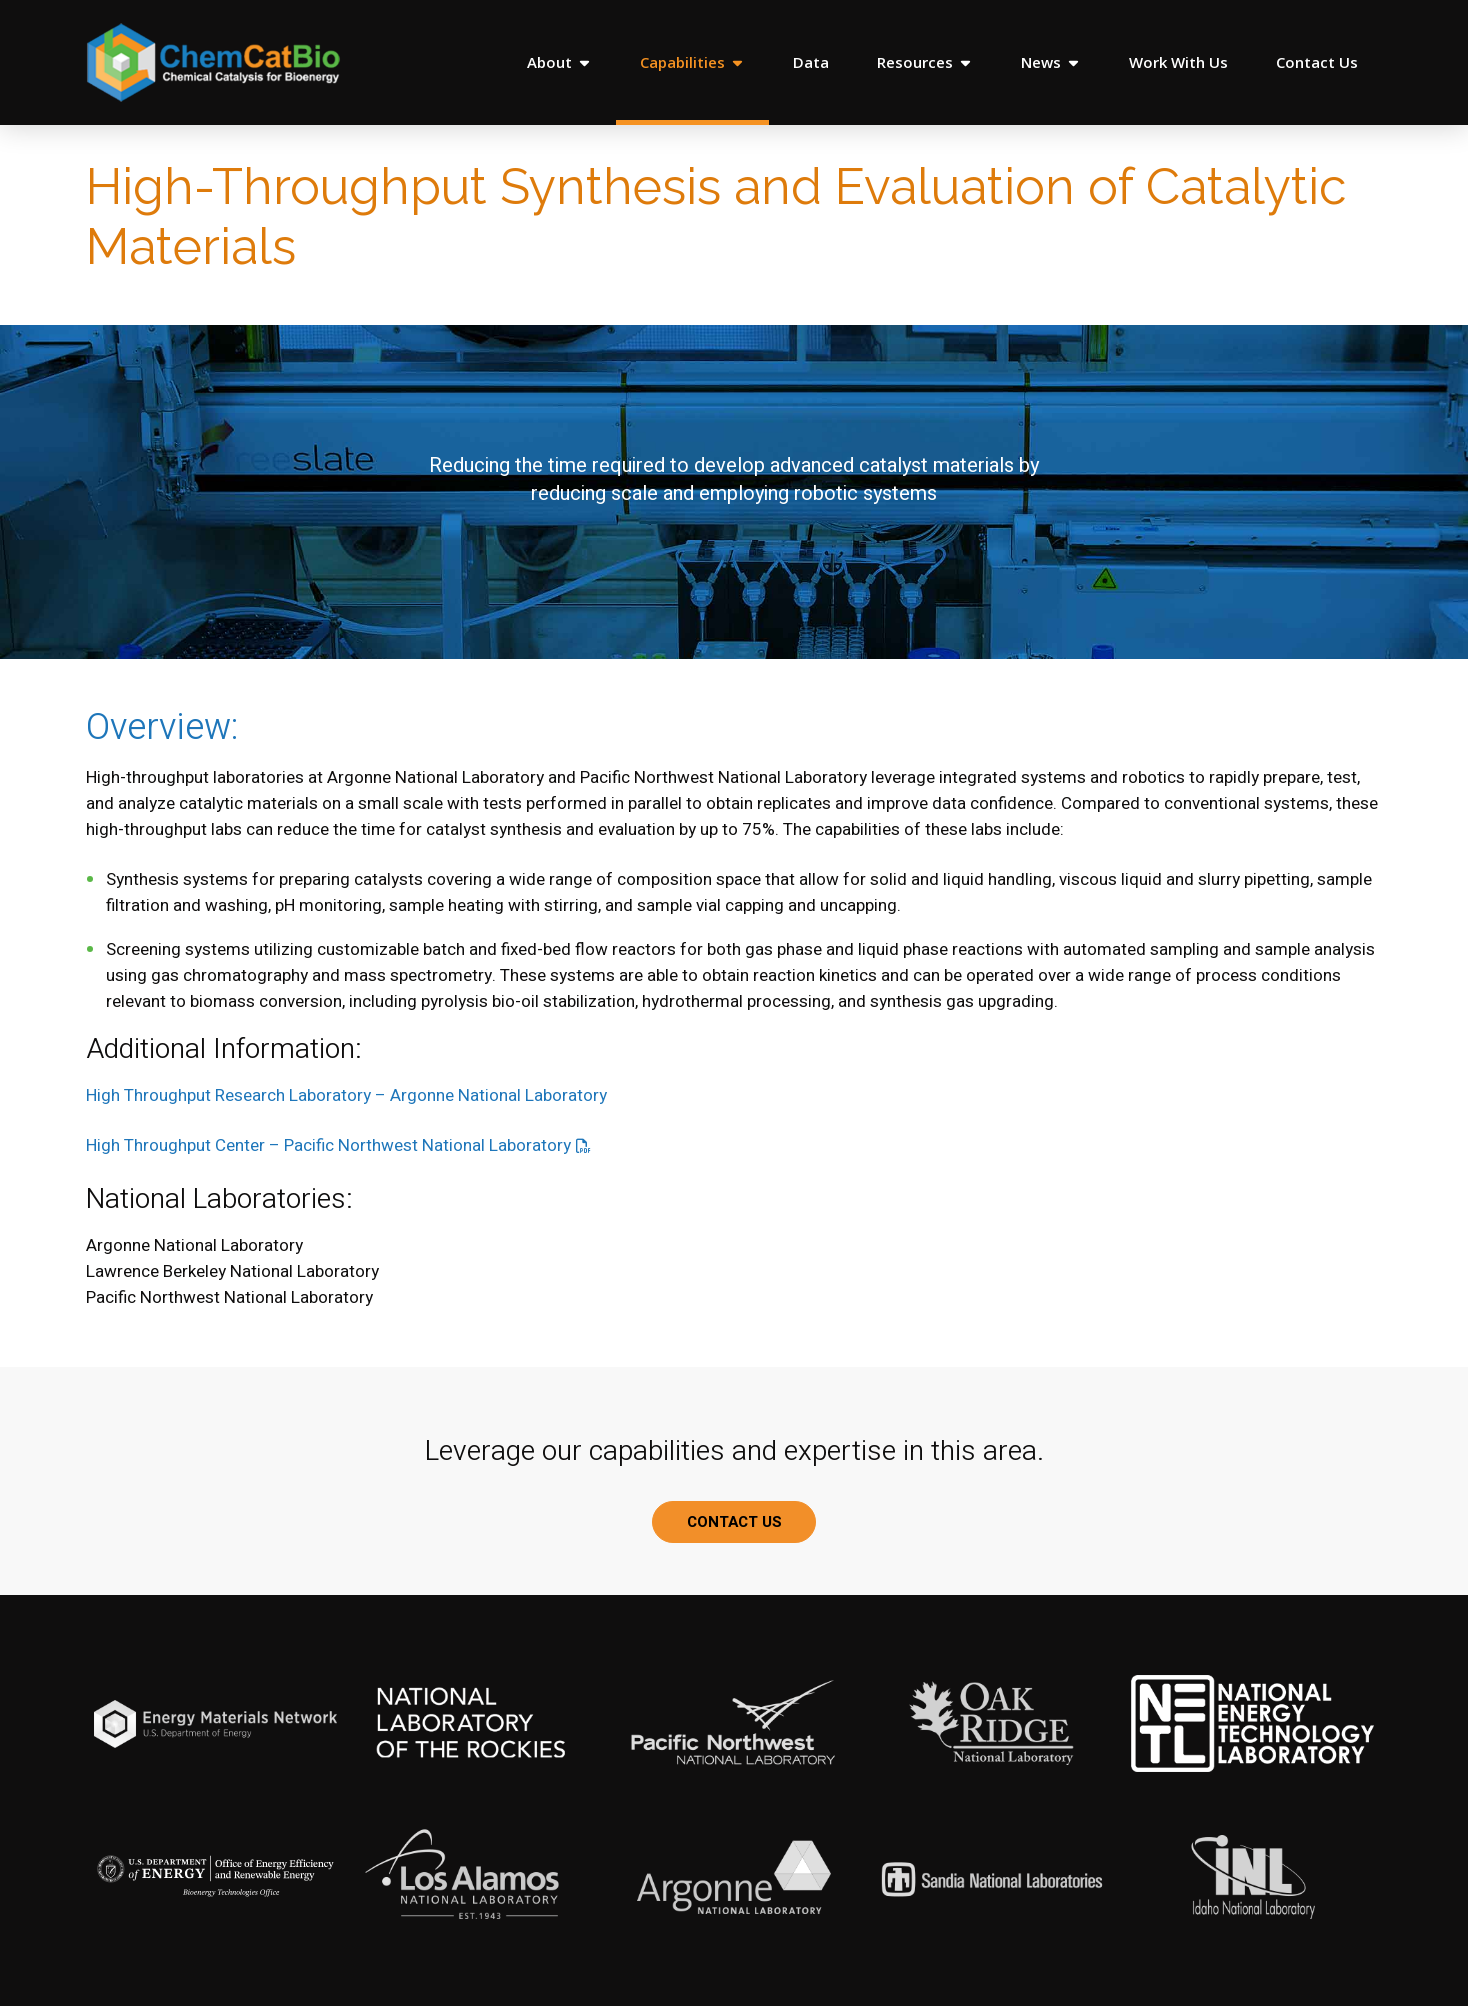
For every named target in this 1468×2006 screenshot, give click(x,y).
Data (811, 62)
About (559, 62)
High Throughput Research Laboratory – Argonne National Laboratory (346, 1095)
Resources (925, 62)
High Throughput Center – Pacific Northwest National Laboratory (328, 1145)
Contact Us (1317, 62)
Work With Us (1178, 62)
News (1051, 62)
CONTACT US (734, 1522)
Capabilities (692, 62)
